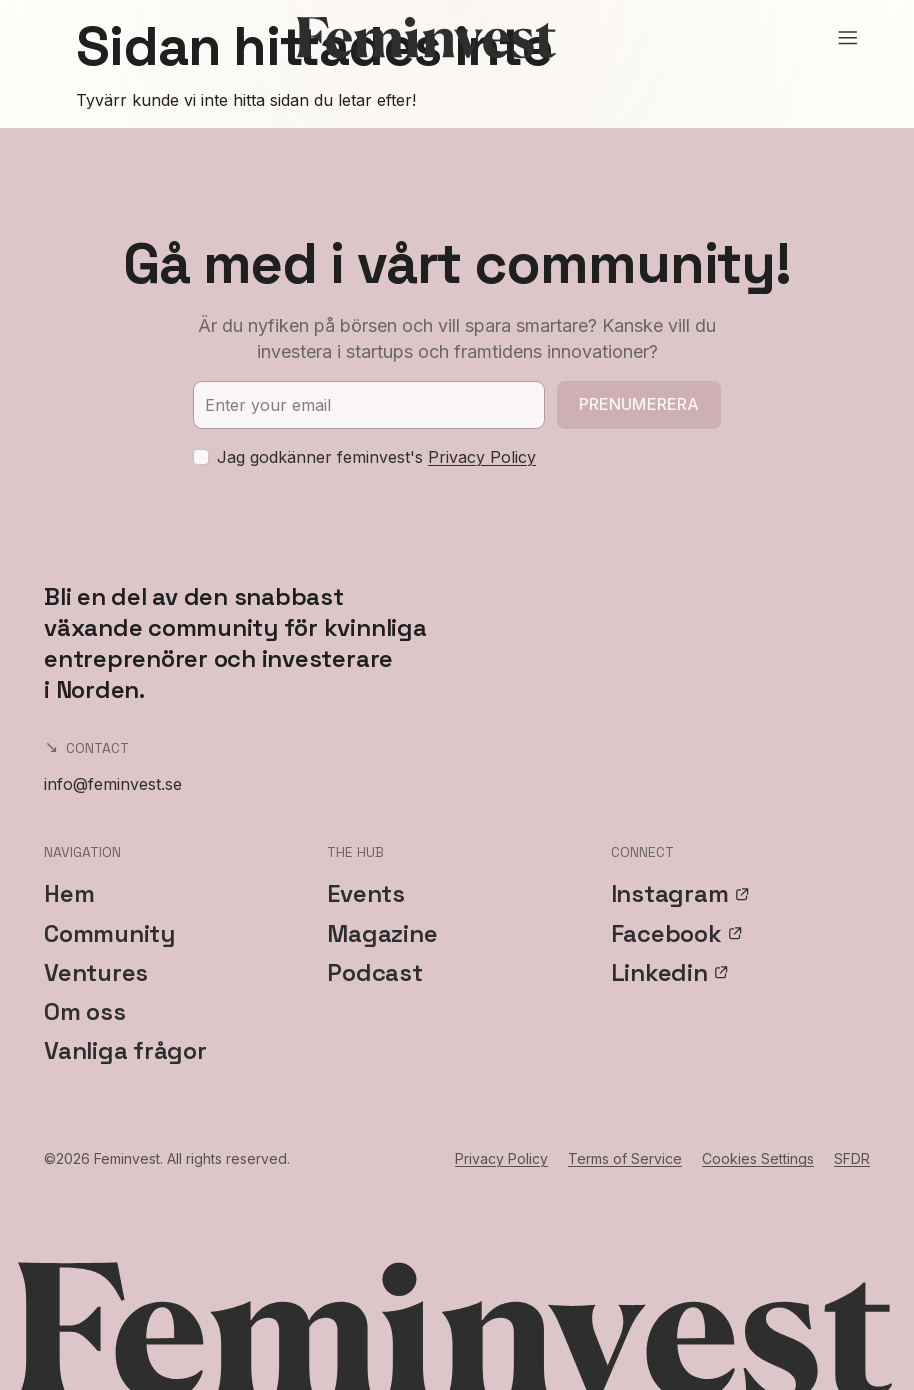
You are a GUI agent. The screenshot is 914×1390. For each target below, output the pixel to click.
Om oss (85, 1011)
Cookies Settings (758, 1158)
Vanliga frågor (125, 1050)
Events (366, 893)
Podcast (374, 972)
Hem (69, 893)
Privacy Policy (482, 457)
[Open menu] (848, 38)
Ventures (96, 972)
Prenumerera (639, 404)
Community (109, 933)
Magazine (382, 933)
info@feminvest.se (113, 784)
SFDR (852, 1158)
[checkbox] (201, 457)
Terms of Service (625, 1158)
